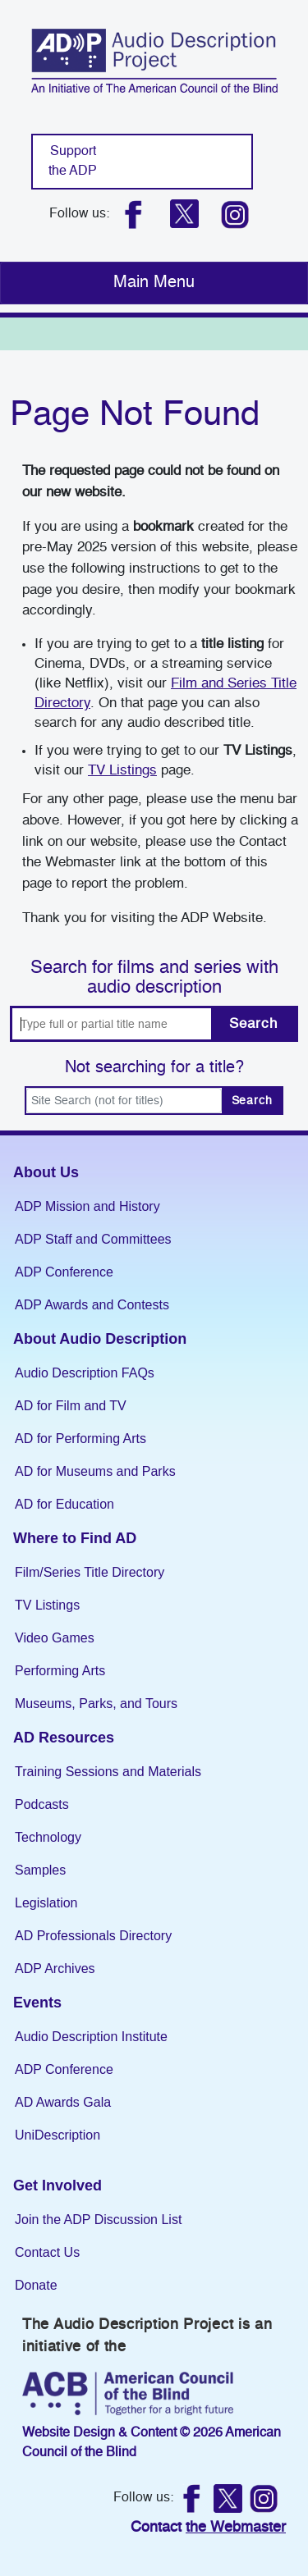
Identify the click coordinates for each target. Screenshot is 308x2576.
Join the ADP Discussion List (98, 2220)
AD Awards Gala (63, 2102)
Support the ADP (72, 161)
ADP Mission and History (87, 1206)
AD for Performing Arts (80, 1439)
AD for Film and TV (70, 1406)
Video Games (54, 1638)
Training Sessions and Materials (108, 1772)
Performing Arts (60, 1671)
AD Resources (63, 1737)
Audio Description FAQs (84, 1373)
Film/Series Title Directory (89, 1572)
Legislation (46, 1903)
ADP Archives (55, 1968)
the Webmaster (236, 2527)
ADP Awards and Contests (92, 1305)
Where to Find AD (74, 1538)
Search (253, 1024)
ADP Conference (64, 1272)
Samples (40, 1870)
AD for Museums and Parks (95, 1471)
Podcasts (42, 1804)
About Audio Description (99, 1339)
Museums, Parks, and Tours (96, 1703)
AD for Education (64, 1504)
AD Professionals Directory (93, 1936)
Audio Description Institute (91, 2037)
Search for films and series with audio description (154, 978)
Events (37, 2002)
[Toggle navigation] (154, 283)
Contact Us (47, 2252)
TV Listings (122, 771)
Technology (48, 1837)
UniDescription (57, 2135)
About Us (46, 1172)
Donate (36, 2285)
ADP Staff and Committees (93, 1239)
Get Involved (57, 2185)
